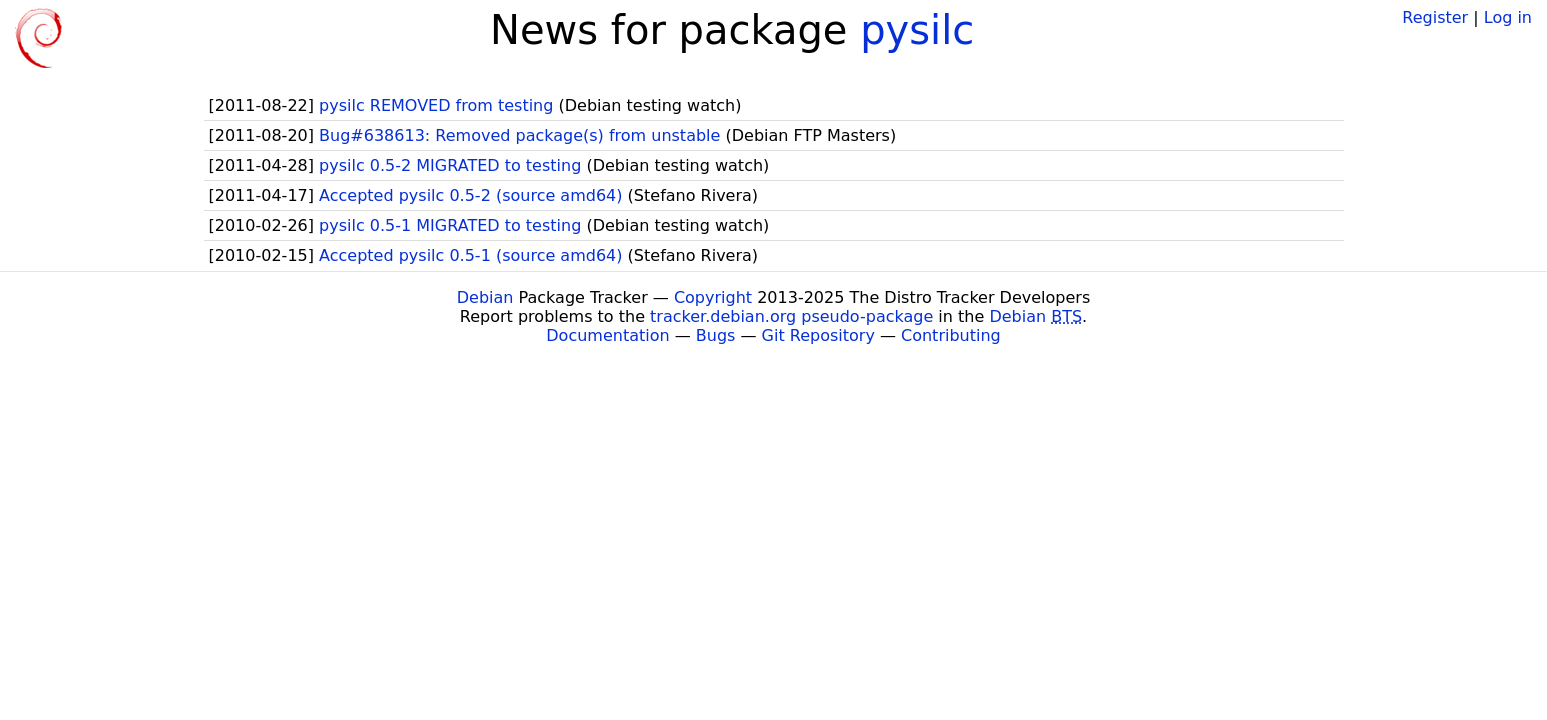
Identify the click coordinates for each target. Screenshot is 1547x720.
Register (1435, 17)
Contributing (951, 335)
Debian (485, 297)
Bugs (716, 335)
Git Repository (818, 335)
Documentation (607, 335)
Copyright (713, 297)
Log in (1508, 17)
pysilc (917, 30)
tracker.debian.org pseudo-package (791, 316)
